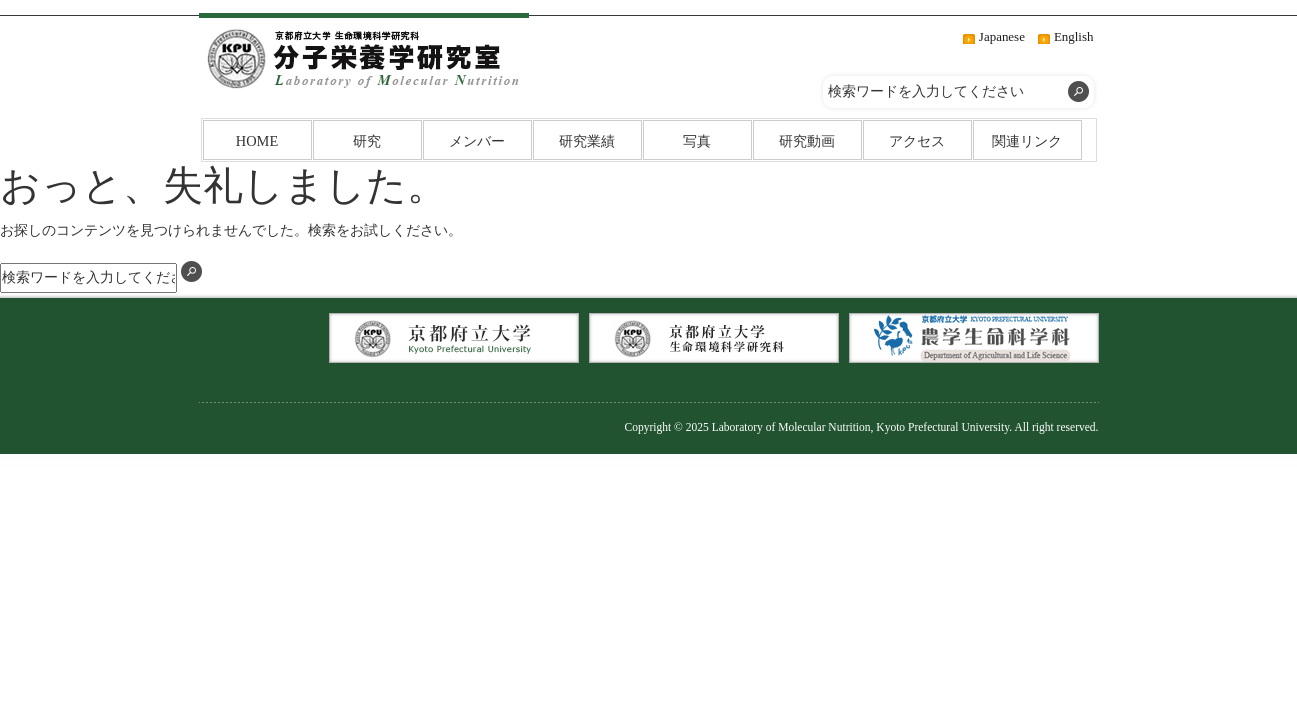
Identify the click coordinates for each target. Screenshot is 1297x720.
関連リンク (1027, 141)
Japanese (1002, 36)
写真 (697, 141)
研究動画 (807, 141)
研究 (367, 141)
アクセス (917, 141)
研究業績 (587, 141)
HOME (257, 141)
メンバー (477, 141)
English (1074, 36)
